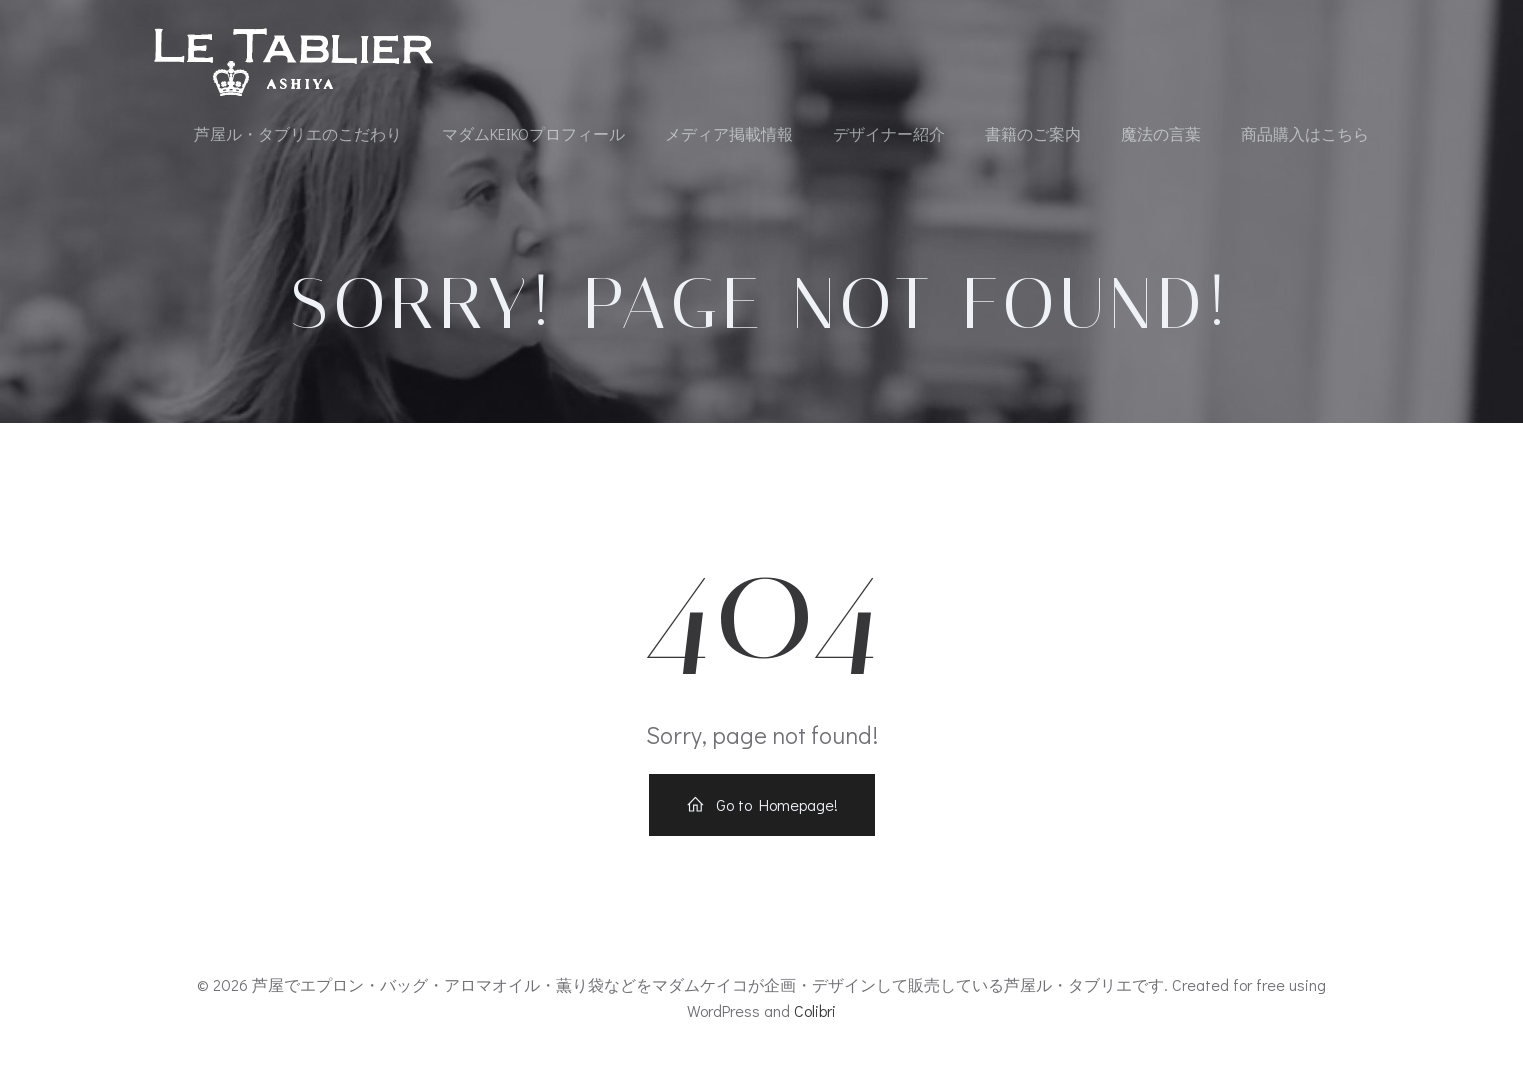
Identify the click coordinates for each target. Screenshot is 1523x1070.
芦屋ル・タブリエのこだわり (298, 133)
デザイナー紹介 (889, 133)
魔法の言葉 (1161, 133)
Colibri (815, 1010)
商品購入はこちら (1305, 133)
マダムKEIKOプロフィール (533, 133)
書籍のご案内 (1033, 133)
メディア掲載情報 (729, 133)
